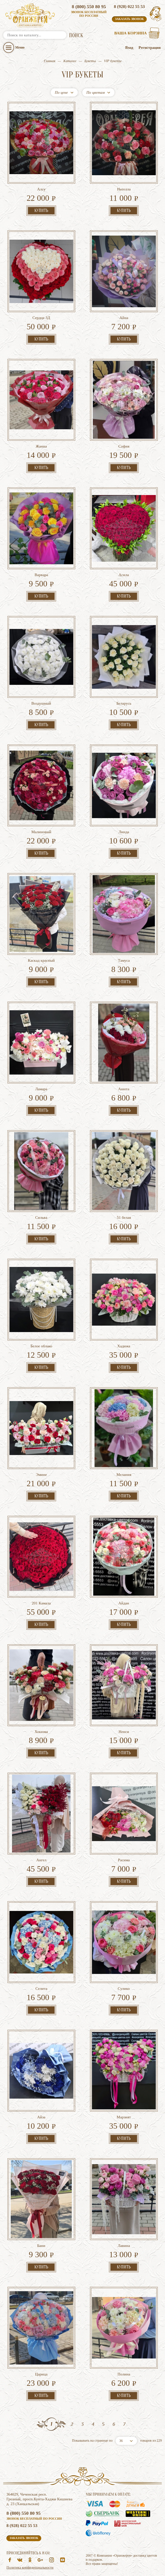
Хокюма (41, 1732)
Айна (123, 318)
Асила (124, 575)
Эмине (41, 1474)
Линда (124, 832)
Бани (41, 2245)
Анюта (123, 1089)
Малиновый (41, 832)
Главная (49, 61)
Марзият (124, 2117)
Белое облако (41, 1346)
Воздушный (41, 703)
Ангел (41, 1860)
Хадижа (123, 1346)
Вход (129, 47)
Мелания (123, 1474)
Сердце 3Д (41, 318)
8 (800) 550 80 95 (89, 6)
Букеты (90, 61)
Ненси (124, 1732)
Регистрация (150, 47)
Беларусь (123, 703)
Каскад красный (41, 960)
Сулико (124, 1988)
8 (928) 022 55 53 (129, 6)
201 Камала (41, 1603)
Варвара (41, 575)
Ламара (41, 1089)
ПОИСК (76, 35)
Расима (124, 1860)
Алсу (41, 189)
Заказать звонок (129, 19)
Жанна (41, 446)
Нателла (124, 189)
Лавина (124, 2245)
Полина (124, 2374)
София (123, 446)
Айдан (123, 1603)
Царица (41, 2374)
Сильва (41, 1217)
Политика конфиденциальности (29, 2567)
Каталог (69, 61)
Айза (41, 2117)
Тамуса (124, 960)
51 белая (124, 1217)
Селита (41, 1988)
